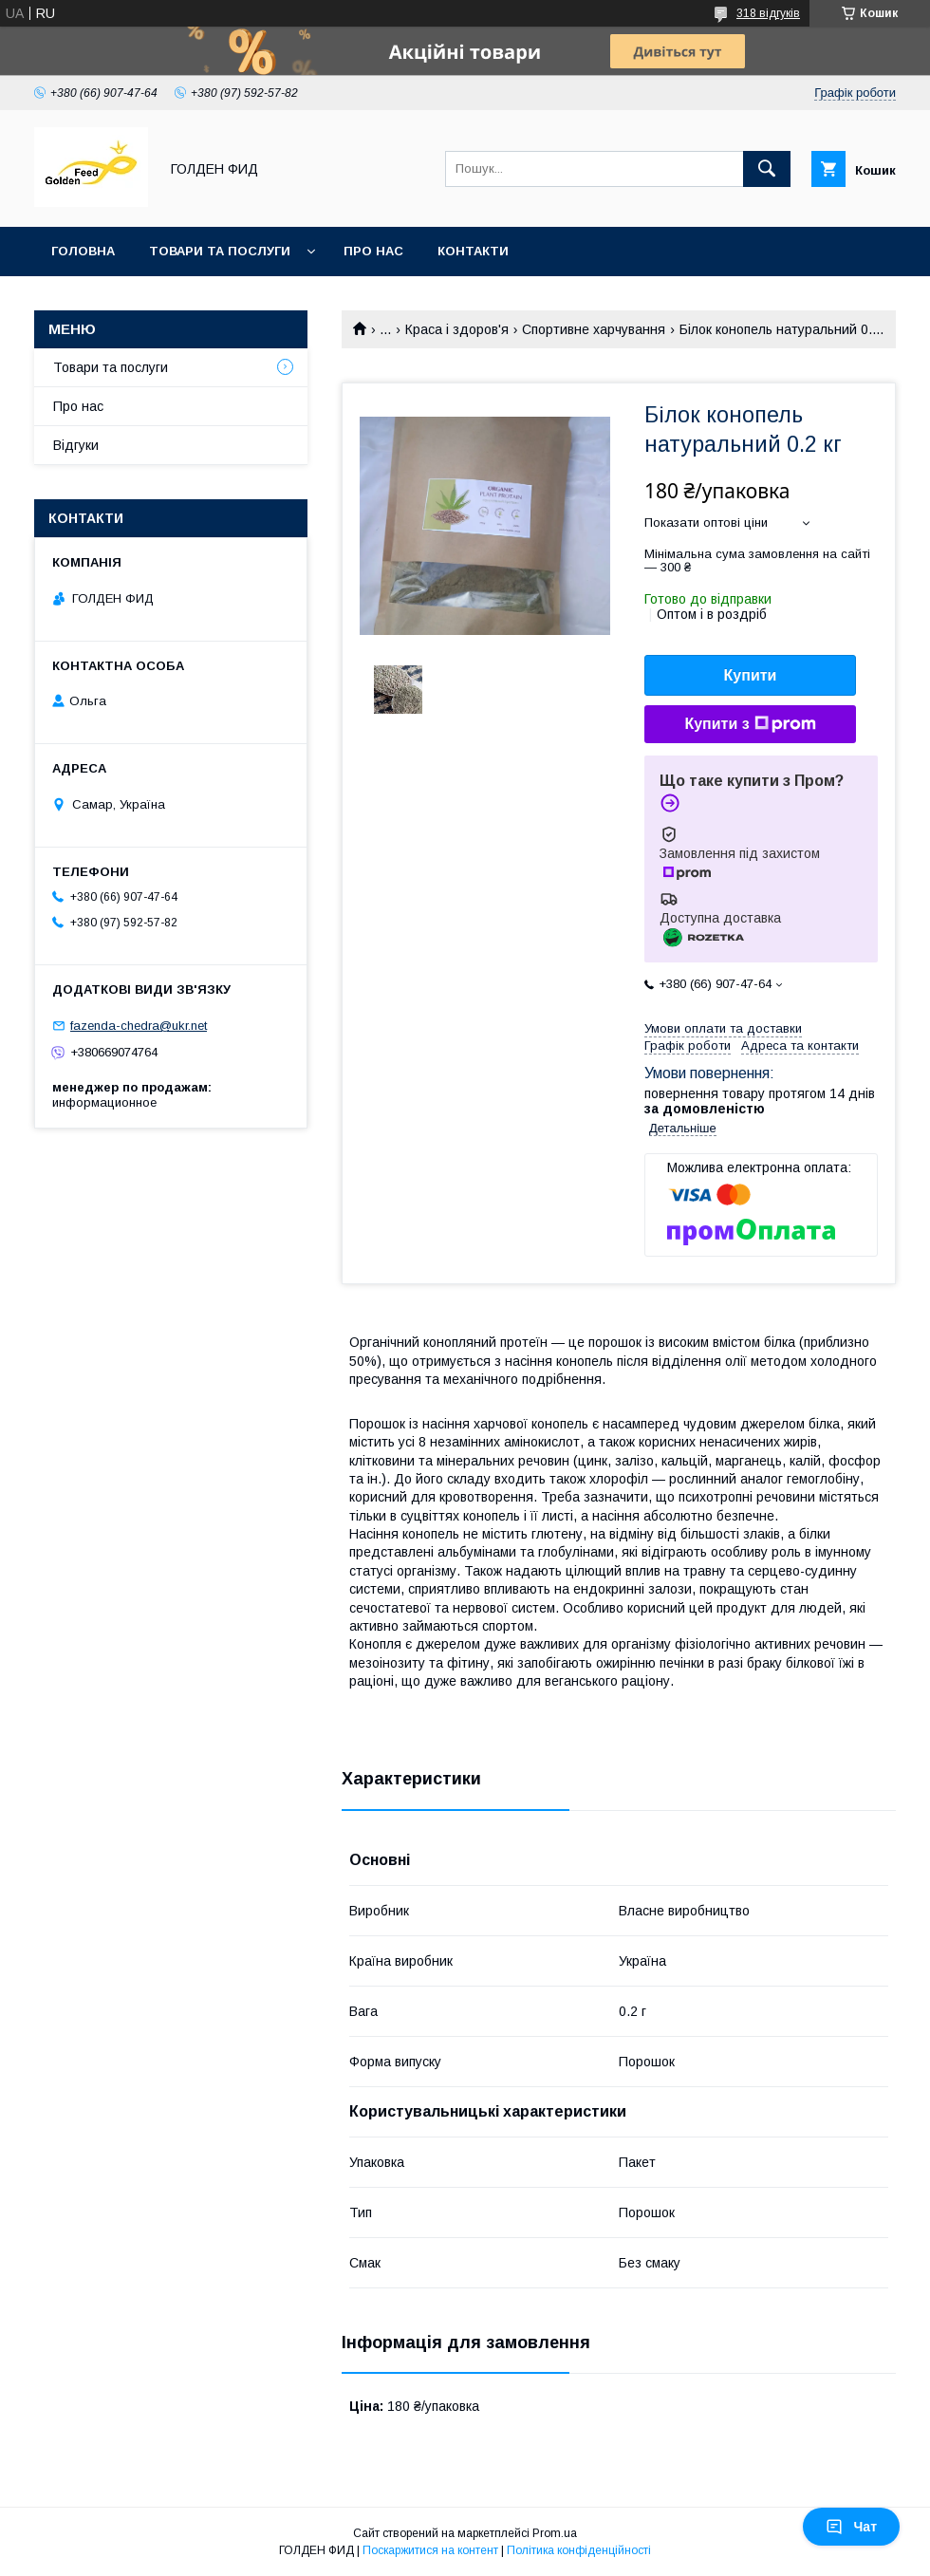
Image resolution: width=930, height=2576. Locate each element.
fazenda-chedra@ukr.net (138, 1025)
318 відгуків (768, 13)
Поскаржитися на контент (430, 2550)
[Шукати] (766, 169)
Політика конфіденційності (579, 2550)
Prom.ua (554, 2533)
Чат (851, 2526)
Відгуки (76, 445)
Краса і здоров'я (457, 329)
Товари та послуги (219, 251)
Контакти (473, 251)
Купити (750, 675)
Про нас (373, 251)
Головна (83, 251)
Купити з (749, 724)
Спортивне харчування (593, 329)
